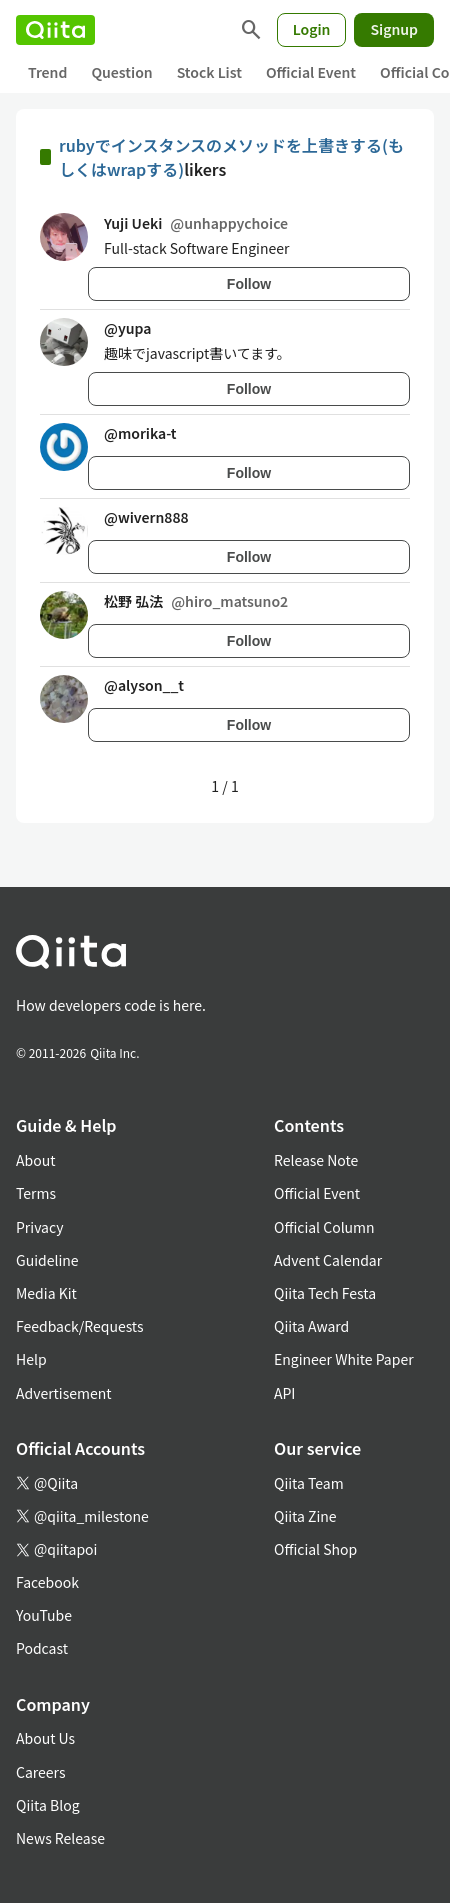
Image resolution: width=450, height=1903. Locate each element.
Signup (394, 29)
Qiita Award (311, 1326)
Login (312, 29)
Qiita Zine (305, 1516)
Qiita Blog (48, 1805)
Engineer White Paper (344, 1359)
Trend (47, 72)
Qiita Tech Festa (325, 1293)
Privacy (39, 1227)
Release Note (316, 1160)
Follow (249, 284)
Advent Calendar (328, 1260)
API (284, 1393)
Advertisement (64, 1393)
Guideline (47, 1260)
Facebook (47, 1582)
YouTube (44, 1615)
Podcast (42, 1648)
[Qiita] (55, 30)
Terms (36, 1193)
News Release (60, 1838)
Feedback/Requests (80, 1326)
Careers (40, 1772)
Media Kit (46, 1293)
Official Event (311, 72)
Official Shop (315, 1549)
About (35, 1160)
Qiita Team (309, 1483)
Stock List (209, 72)
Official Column (324, 1227)
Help (31, 1359)
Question (121, 72)
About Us (45, 1738)
